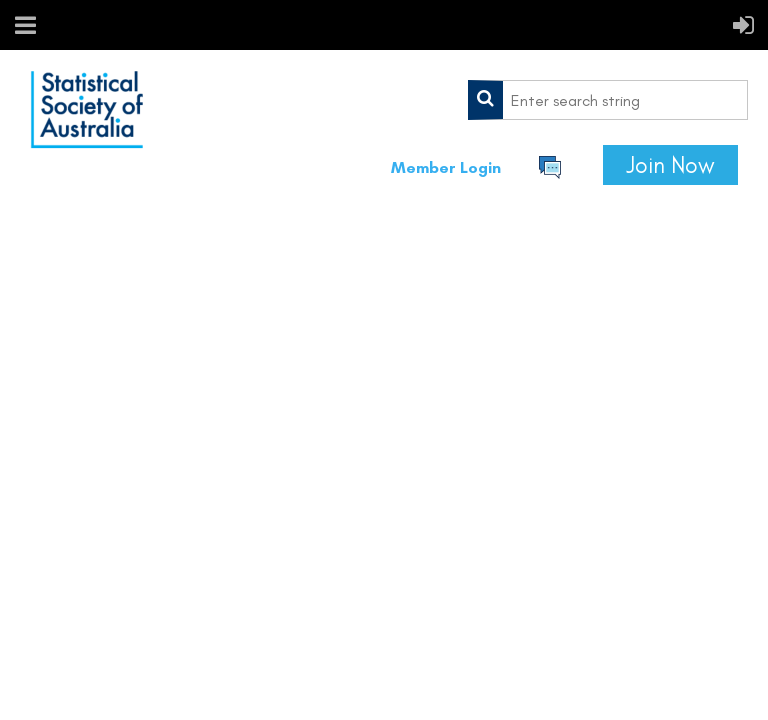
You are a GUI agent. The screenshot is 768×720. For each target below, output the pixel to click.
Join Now (670, 165)
